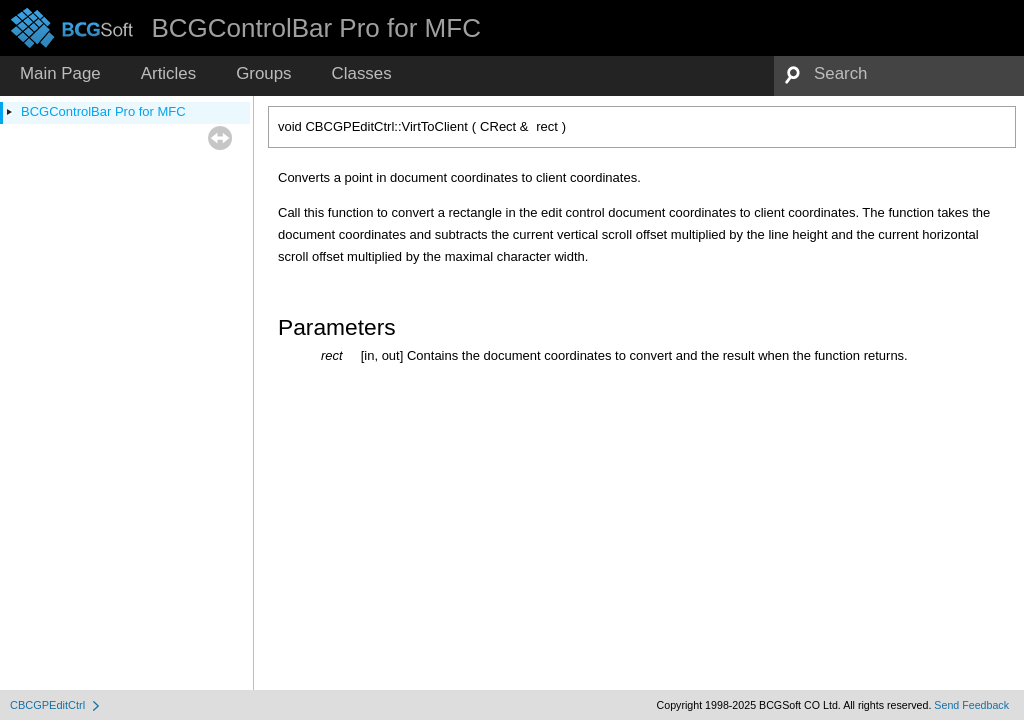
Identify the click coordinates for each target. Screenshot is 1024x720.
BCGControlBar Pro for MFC (103, 111)
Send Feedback (971, 705)
